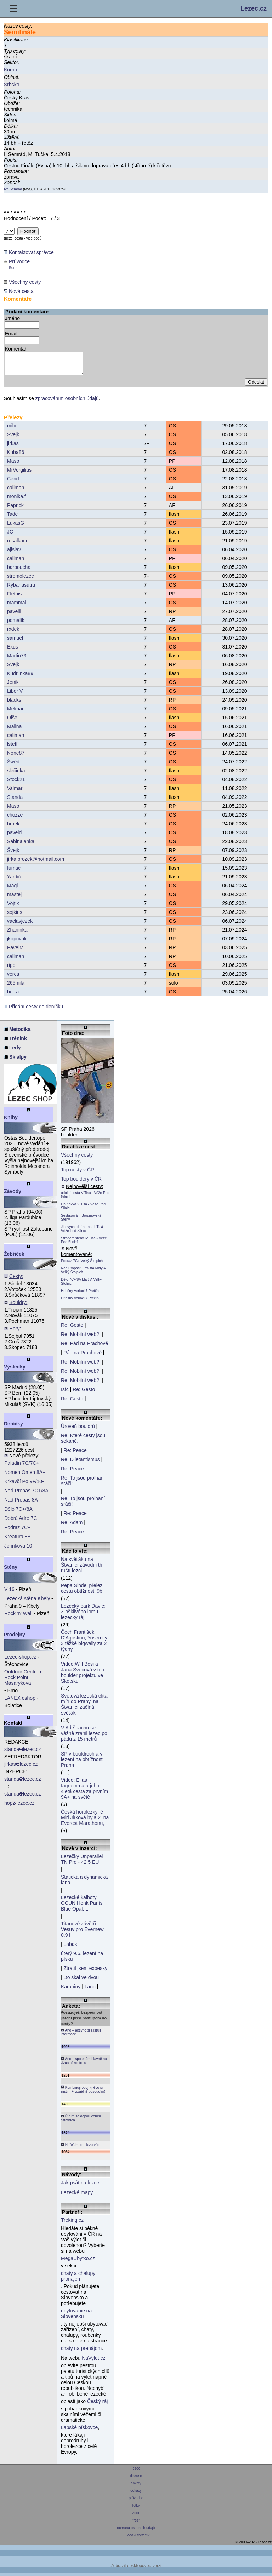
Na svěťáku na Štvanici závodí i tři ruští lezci (81, 1569)
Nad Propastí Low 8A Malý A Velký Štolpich (83, 1274)
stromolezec (20, 580)
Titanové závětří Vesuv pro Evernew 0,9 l (82, 1933)
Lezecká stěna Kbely (27, 1603)
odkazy (135, 2495)
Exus (12, 651)
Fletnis (14, 598)
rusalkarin (18, 545)
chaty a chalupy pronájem (78, 2280)
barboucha (18, 571)
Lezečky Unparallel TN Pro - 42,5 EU (82, 1863)
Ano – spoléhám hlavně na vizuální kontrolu (84, 2065)
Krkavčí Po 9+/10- (24, 1485)
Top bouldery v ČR (81, 1183)
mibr (12, 430)
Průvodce (17, 264)
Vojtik (13, 907)
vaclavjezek (20, 925)
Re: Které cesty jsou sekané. (83, 1442)
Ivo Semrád (13, 189)
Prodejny (14, 1639)
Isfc (65, 1393)
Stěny (10, 1571)
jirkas (13, 447)
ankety (136, 2487)
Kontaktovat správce (29, 252)
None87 (15, 757)
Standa (15, 801)
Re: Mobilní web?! (81, 1338)
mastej (14, 898)
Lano (90, 1991)
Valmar (14, 792)
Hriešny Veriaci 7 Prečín (80, 1295)
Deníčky (13, 1428)
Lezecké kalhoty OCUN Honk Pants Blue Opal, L (81, 1907)
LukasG (15, 527)
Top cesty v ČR (77, 1174)
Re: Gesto (72, 1329)
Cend (13, 483)
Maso (13, 465)
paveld (14, 837)
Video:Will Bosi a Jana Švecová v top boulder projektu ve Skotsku (82, 1676)
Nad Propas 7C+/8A (26, 1495)
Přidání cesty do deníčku (33, 1011)
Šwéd (13, 766)
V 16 (9, 1593)
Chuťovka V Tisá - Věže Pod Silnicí (83, 1210)
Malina (14, 730)
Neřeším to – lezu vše (80, 2149)
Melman (16, 713)
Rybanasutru (21, 589)
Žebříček (14, 1258)
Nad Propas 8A (21, 1504)
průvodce (136, 2502)
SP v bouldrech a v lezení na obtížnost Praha (82, 1763)
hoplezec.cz (19, 1807)
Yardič (14, 881)
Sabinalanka (20, 845)
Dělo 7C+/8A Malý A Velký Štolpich (81, 1286)
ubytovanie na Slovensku (76, 2317)
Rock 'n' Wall (18, 1617)
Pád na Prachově (83, 1357)
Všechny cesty (22, 282)
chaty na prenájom (81, 2352)
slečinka (16, 775)
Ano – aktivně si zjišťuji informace (81, 2036)
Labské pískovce (79, 2431)
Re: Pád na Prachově (84, 1347)
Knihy (11, 1121)
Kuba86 (15, 456)
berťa (13, 996)
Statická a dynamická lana (84, 1884)
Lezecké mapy (77, 2197)
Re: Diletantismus (80, 1463)
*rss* (136, 2524)
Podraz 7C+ (17, 1531)
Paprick (15, 509)
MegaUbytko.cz (78, 2262)
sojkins (14, 916)
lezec (136, 2472)
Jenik (13, 686)
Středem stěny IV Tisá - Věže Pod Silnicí (84, 1244)
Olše (12, 722)
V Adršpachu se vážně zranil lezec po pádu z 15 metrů (84, 1737)
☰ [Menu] (13, 8)
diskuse (136, 2480)
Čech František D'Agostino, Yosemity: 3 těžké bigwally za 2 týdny (85, 1644)
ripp (11, 969)
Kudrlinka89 (20, 677)
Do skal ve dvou (81, 1981)
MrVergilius (19, 474)
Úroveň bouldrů (78, 1430)
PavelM (15, 952)
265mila (15, 987)
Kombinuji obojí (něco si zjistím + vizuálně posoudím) (83, 2094)
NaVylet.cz (93, 2362)
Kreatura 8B (17, 1541)
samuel (15, 642)
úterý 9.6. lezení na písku (82, 1960)
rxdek (13, 633)
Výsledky (15, 1371)
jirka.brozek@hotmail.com (35, 863)
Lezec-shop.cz (20, 1661)
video (136, 2517)
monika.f (16, 500)
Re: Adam (72, 1526)
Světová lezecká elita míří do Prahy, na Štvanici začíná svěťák (84, 1708)
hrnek (13, 828)
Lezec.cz (253, 8)
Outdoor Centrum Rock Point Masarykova (23, 1681)
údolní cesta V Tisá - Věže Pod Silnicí (85, 1199)
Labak (70, 1948)
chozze (15, 819)
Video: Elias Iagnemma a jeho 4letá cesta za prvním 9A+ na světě (84, 1792)
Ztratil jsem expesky (86, 1972)
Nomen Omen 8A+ (24, 1476)
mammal (16, 607)
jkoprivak (17, 943)
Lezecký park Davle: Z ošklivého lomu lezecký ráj (83, 1615)
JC (10, 536)
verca (13, 978)
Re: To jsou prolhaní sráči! (83, 1485)
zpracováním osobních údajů (67, 402)
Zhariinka (17, 934)
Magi (12, 890)
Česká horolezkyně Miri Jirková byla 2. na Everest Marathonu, (85, 1821)
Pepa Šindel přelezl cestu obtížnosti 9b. (82, 1592)
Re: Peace (75, 1454)
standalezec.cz (22, 1753)
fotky (136, 2510)
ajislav (14, 554)
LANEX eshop (19, 1702)
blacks (14, 704)
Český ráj (97, 2405)
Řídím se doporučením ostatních (81, 2122)
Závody (12, 1195)
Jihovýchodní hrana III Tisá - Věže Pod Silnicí (83, 1233)
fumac (14, 872)
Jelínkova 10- (19, 1550)
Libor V (15, 695)
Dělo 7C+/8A (18, 1513)
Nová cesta (19, 291)
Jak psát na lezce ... (83, 2187)
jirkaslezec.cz (21, 1768)
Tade (12, 518)
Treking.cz (72, 2224)
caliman (15, 492)
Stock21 (16, 783)
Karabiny (70, 1991)
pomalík (15, 624)
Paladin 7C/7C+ (21, 1467)
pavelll (14, 615)
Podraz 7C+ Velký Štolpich (82, 1265)
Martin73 (16, 660)
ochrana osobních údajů (136, 2532)
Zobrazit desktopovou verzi (135, 2570)
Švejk (13, 439)
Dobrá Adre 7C (20, 1522)
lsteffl (12, 748)
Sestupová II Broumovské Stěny (81, 1222)
